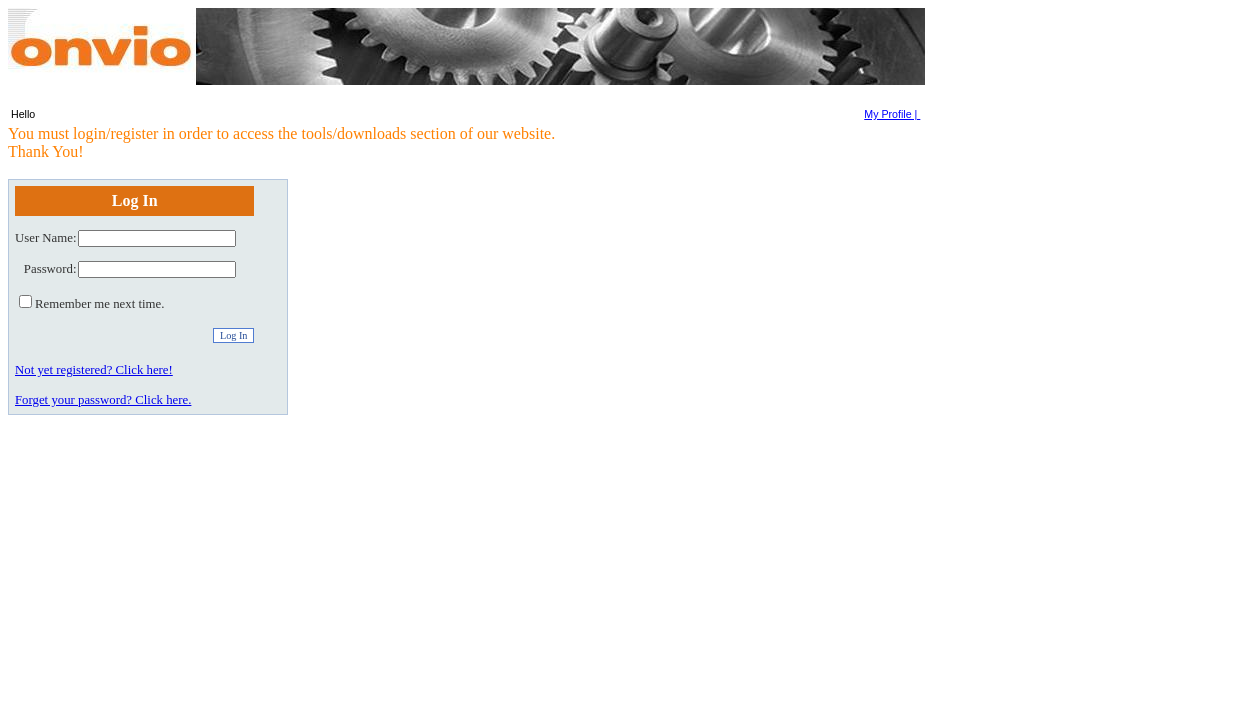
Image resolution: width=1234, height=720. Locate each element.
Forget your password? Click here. (103, 400)
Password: (50, 269)
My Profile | (892, 114)
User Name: (45, 238)
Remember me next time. (99, 304)
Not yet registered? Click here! (94, 370)
